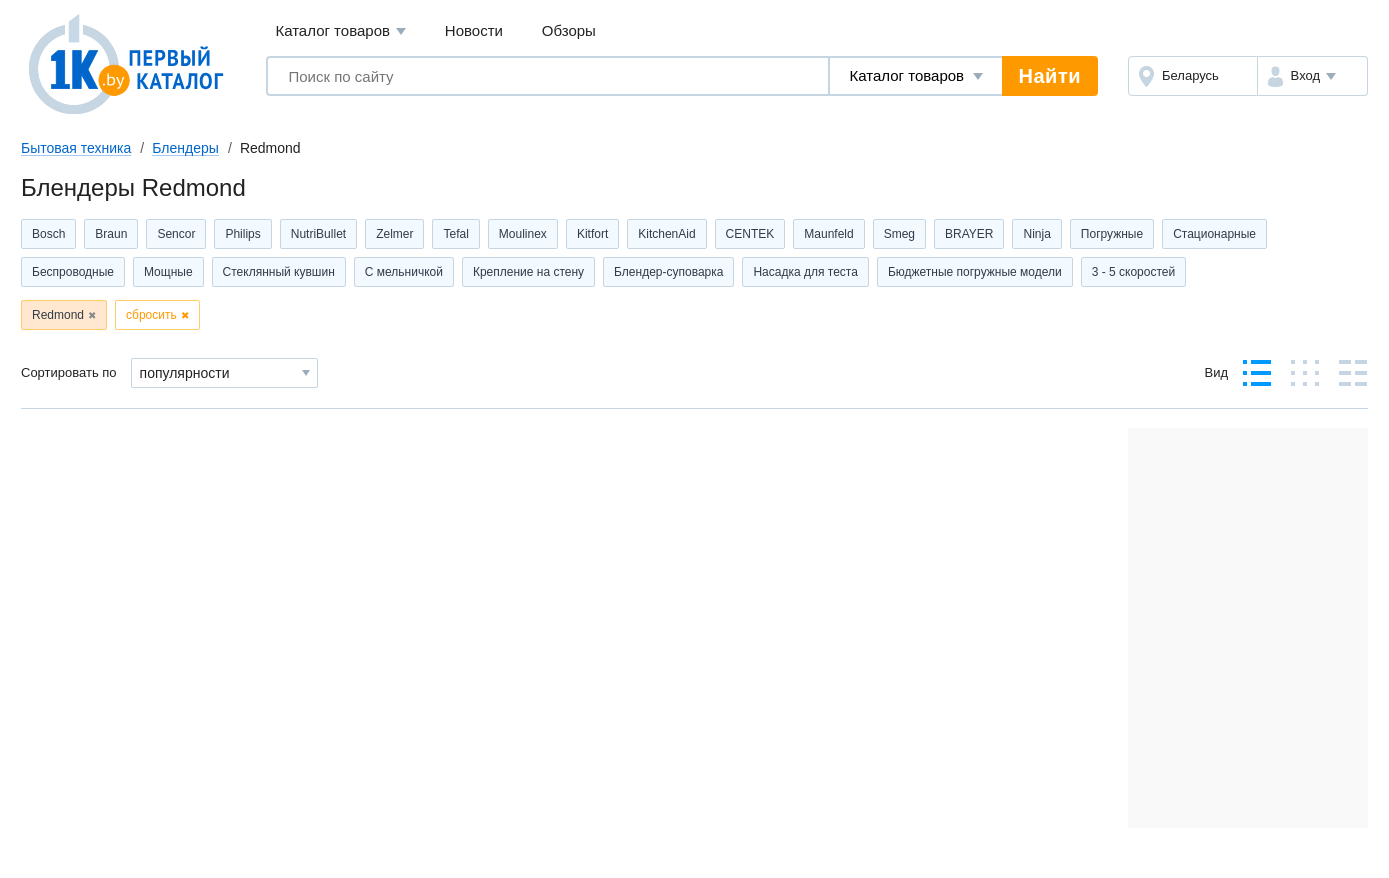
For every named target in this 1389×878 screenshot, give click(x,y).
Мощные (168, 272)
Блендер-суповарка (668, 272)
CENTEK (750, 234)
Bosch (48, 234)
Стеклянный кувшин (279, 272)
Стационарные (1214, 234)
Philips (242, 234)
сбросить (151, 315)
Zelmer (394, 234)
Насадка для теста (805, 272)
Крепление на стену (528, 272)
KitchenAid (666, 234)
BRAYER (969, 234)
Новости (474, 30)
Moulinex (523, 234)
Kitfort (592, 234)
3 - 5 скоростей (1134, 272)
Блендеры (185, 148)
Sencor (176, 234)
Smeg (899, 234)
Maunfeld (828, 234)
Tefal (455, 234)
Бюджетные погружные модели (975, 272)
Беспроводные (73, 272)
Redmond (58, 315)
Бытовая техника (76, 148)
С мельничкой (404, 272)
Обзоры (569, 30)
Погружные (1112, 234)
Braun (111, 234)
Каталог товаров (340, 31)
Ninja (1036, 234)
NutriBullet (318, 234)
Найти (1050, 76)
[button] (1312, 76)
